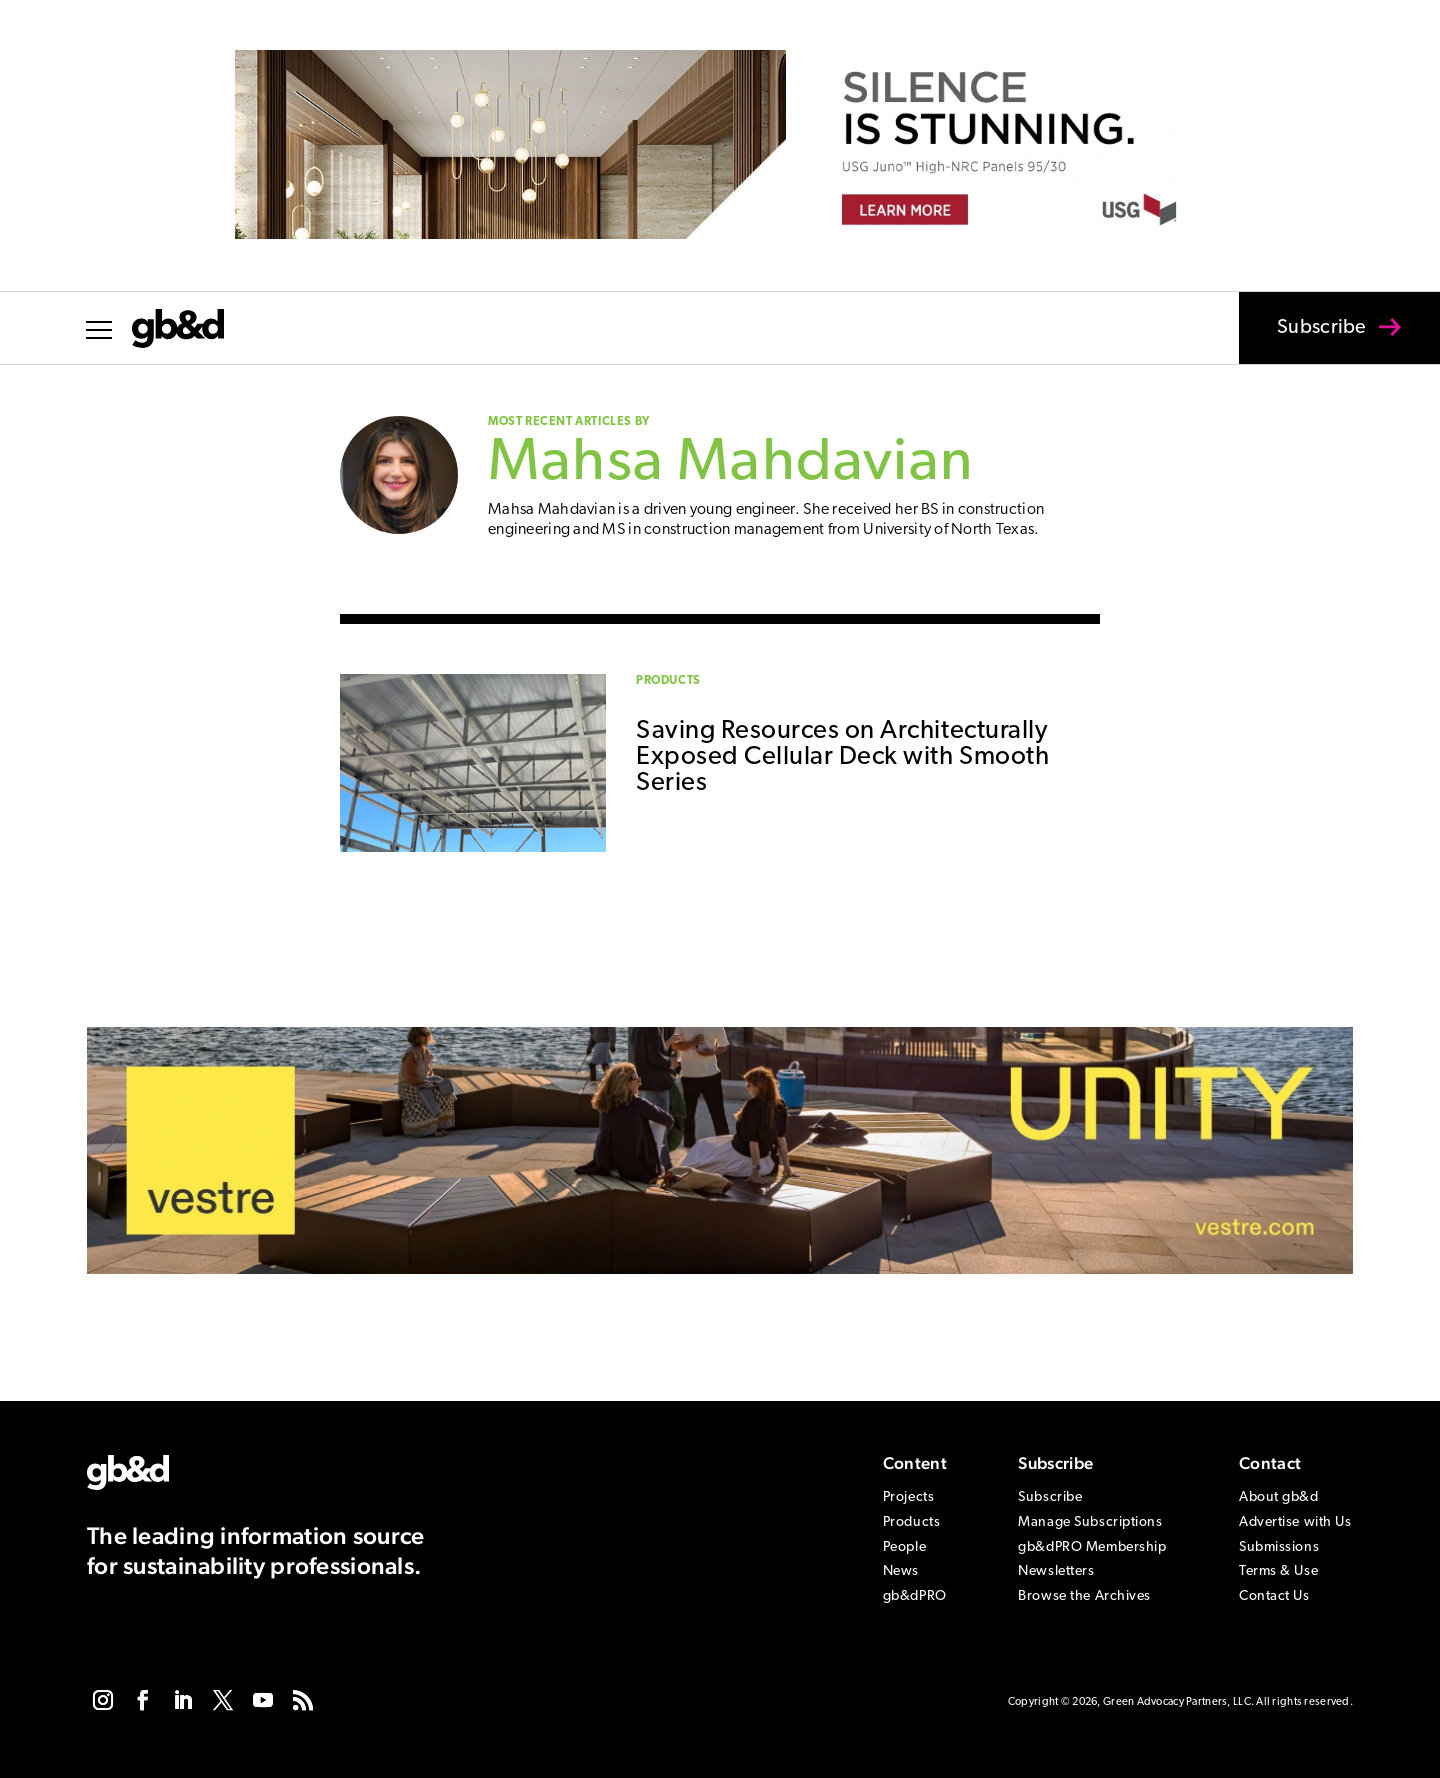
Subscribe (1309, 341)
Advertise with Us (1295, 1522)
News (901, 1571)
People (904, 1547)
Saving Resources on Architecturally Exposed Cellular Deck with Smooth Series (842, 757)
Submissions (1279, 1547)
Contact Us (1274, 1596)
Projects (908, 1497)
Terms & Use (1278, 1571)
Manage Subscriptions (1090, 1522)
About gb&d (1279, 1497)
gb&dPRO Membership (1092, 1547)
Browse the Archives (1084, 1596)
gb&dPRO (915, 1596)
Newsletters (1056, 1571)
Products (668, 681)
